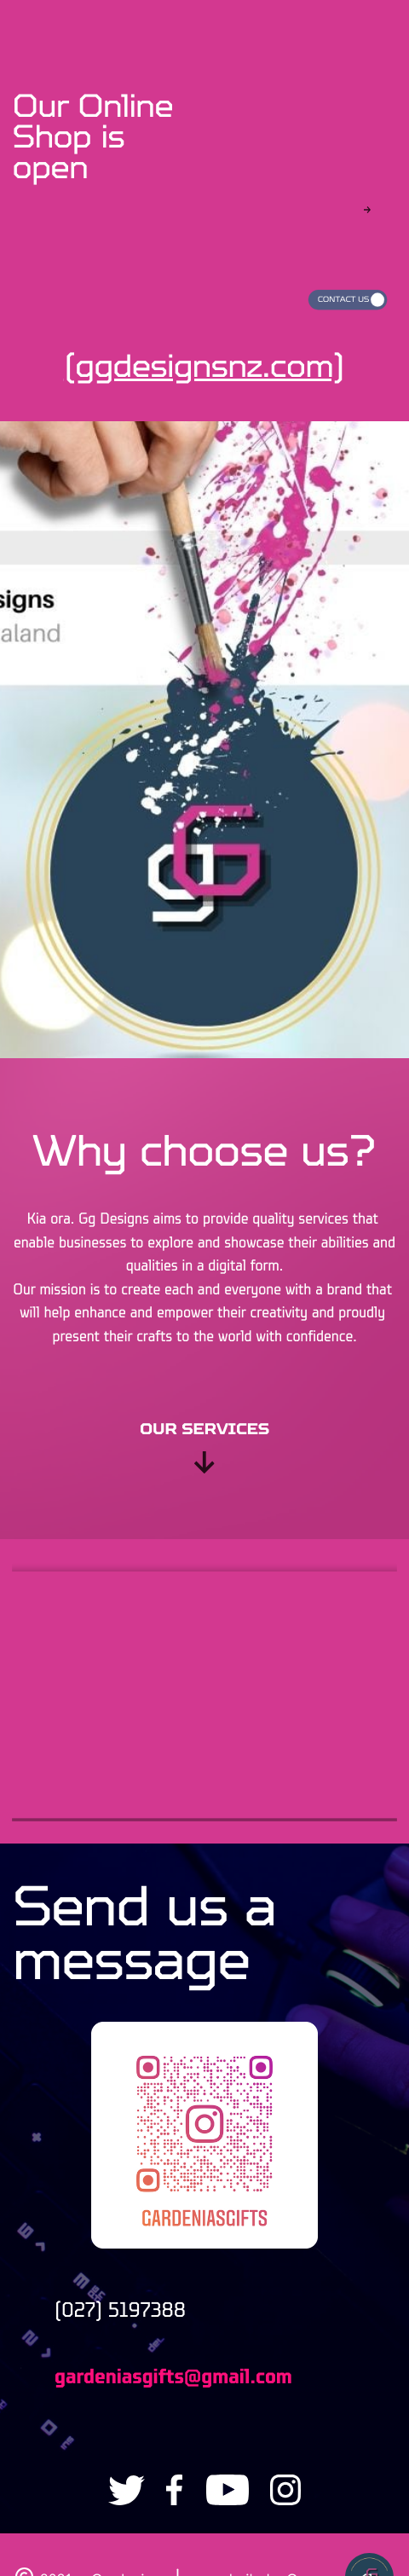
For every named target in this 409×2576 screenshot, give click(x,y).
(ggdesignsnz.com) (204, 366)
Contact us (343, 299)
